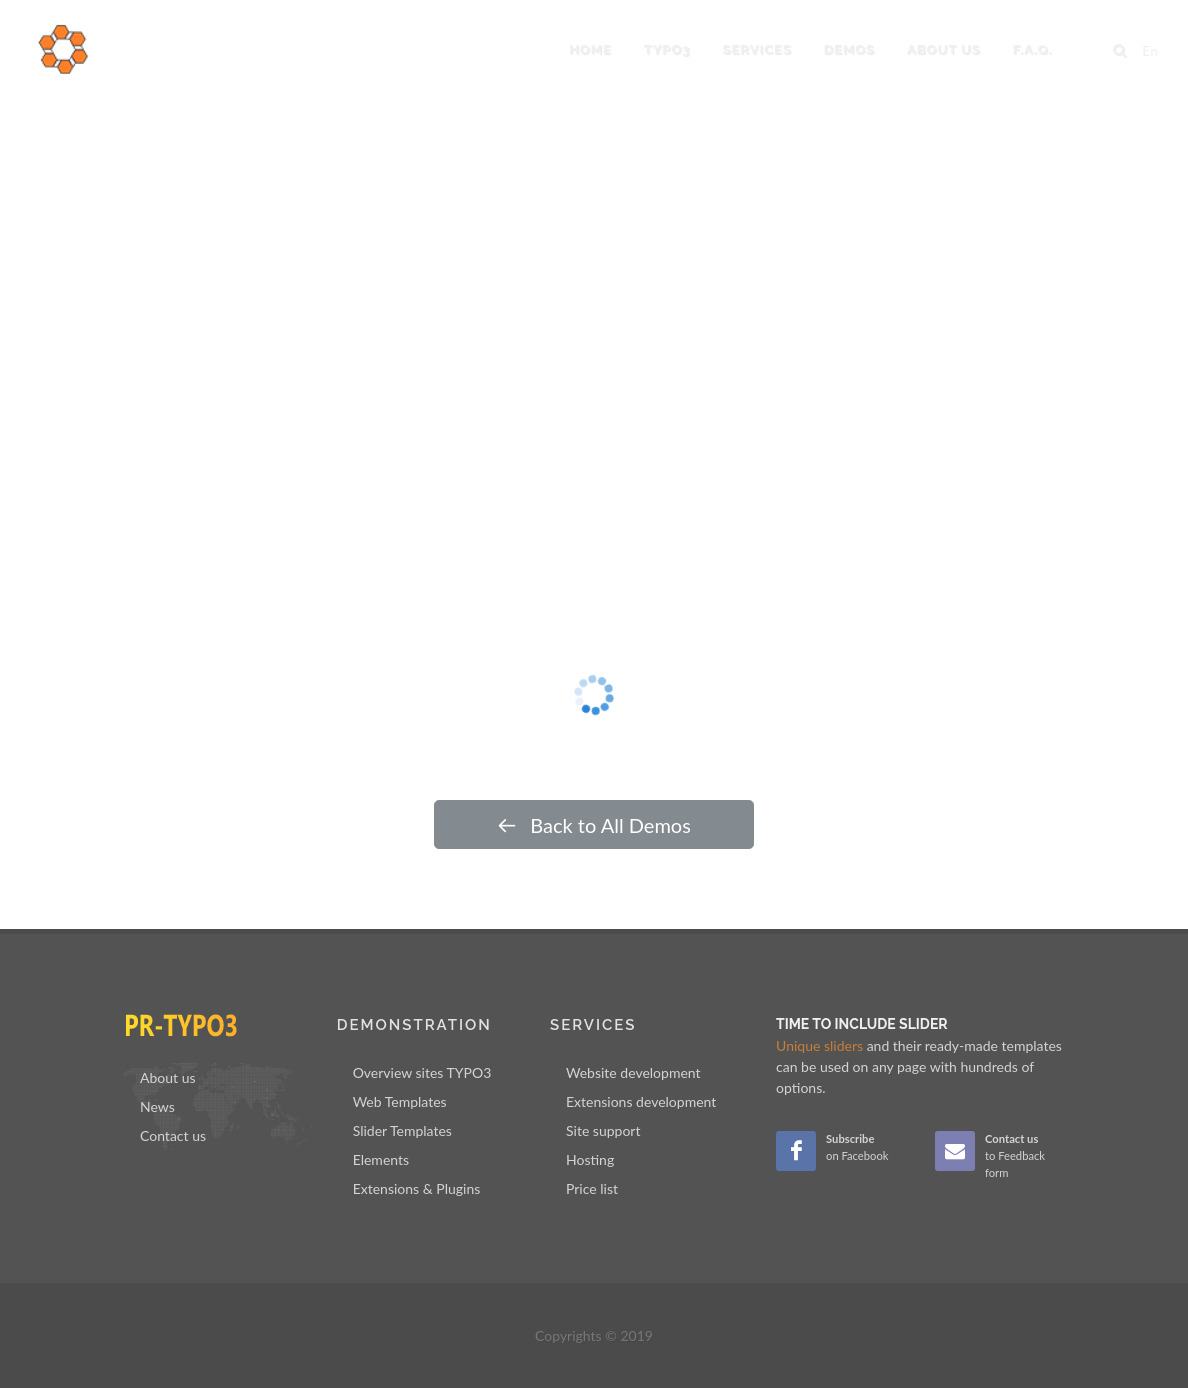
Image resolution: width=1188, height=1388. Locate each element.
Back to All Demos (594, 825)
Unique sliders (819, 1045)
